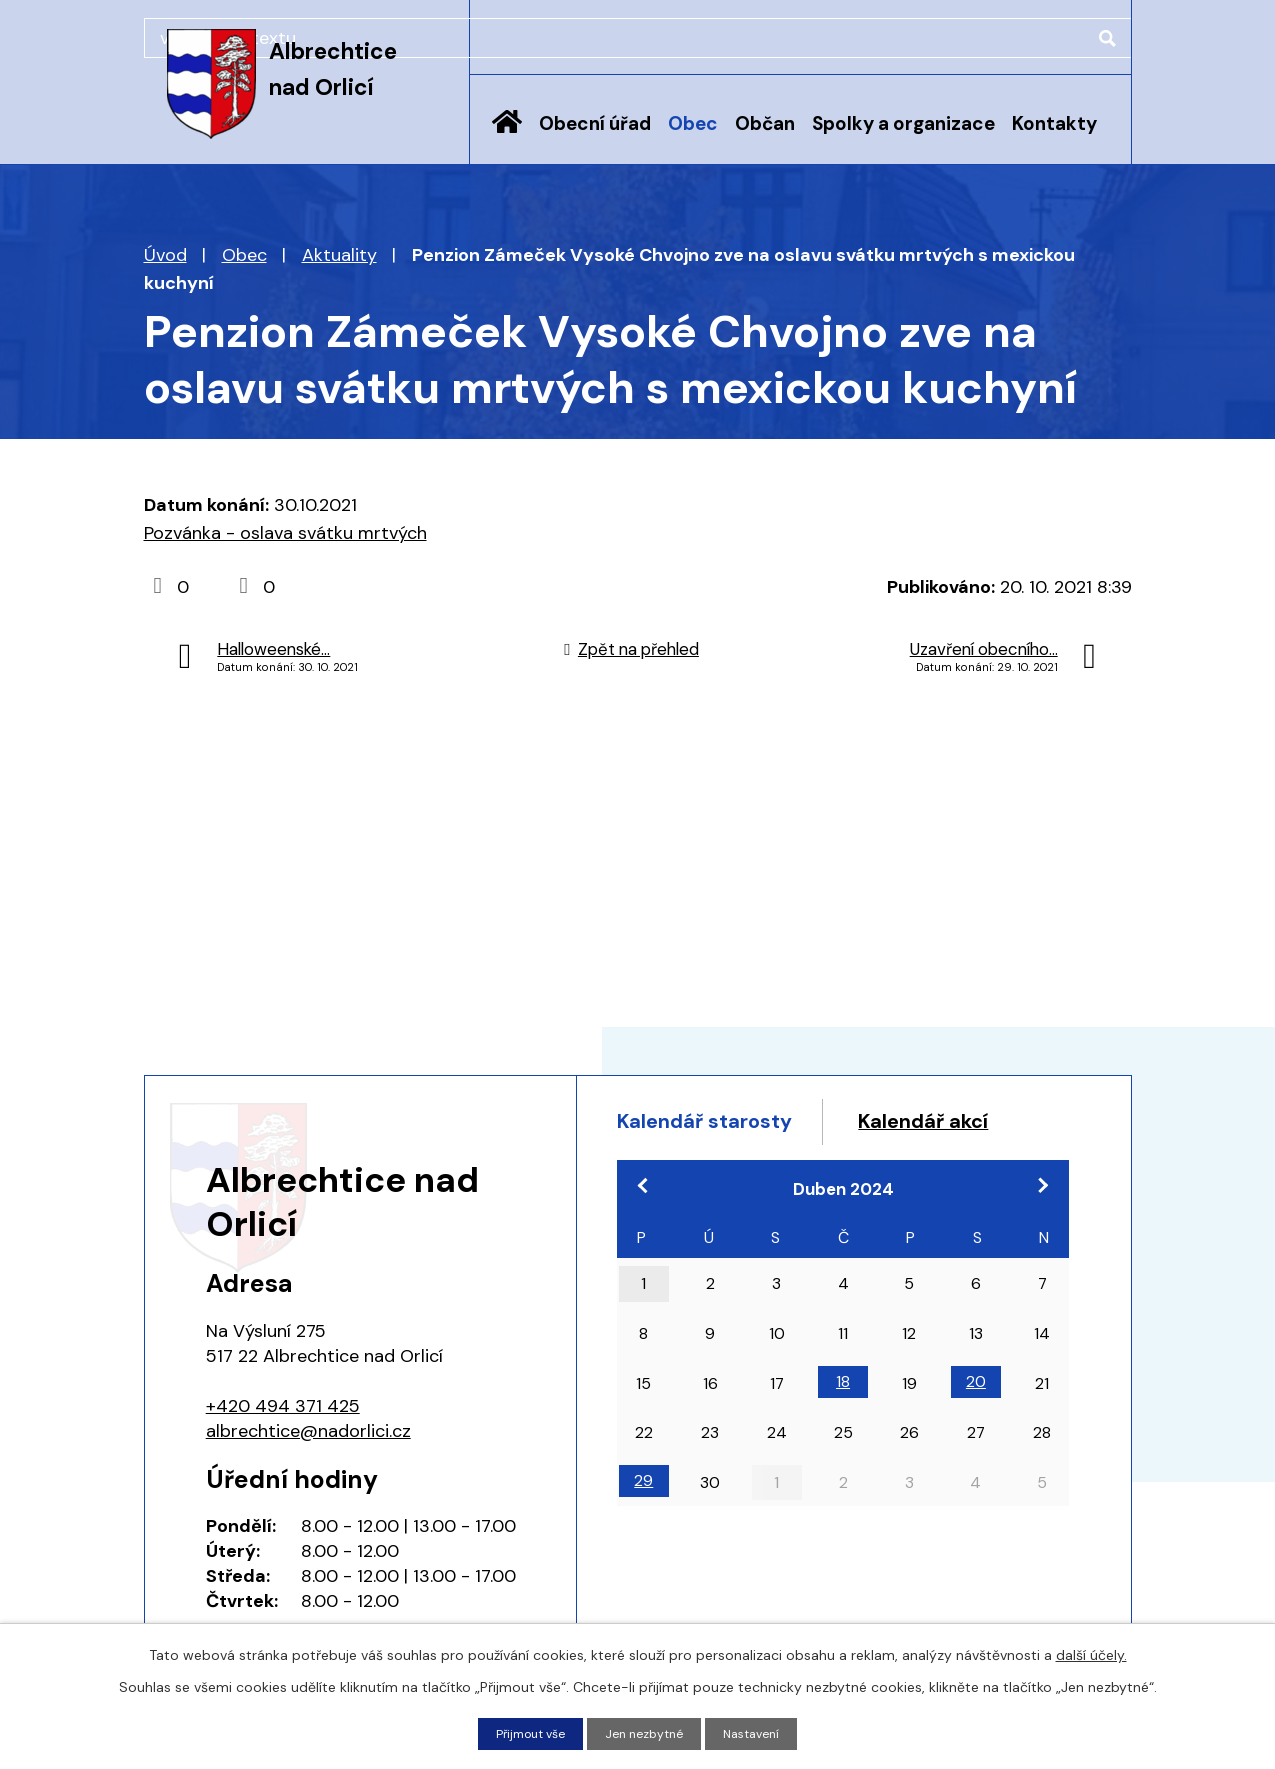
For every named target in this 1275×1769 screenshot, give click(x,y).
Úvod (507, 137)
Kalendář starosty (727, 1125)
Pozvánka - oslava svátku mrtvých (285, 533)
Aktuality (339, 255)
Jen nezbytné (646, 1732)
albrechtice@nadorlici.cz (308, 1431)
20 (976, 1427)
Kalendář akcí (700, 1163)
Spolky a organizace (903, 123)
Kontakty (1054, 123)
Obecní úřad (595, 123)
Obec (693, 123)
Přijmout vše (521, 1732)
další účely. (1091, 1652)
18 (843, 1427)
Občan (765, 123)
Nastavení (762, 1732)
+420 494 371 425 (283, 1406)
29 (643, 1526)
